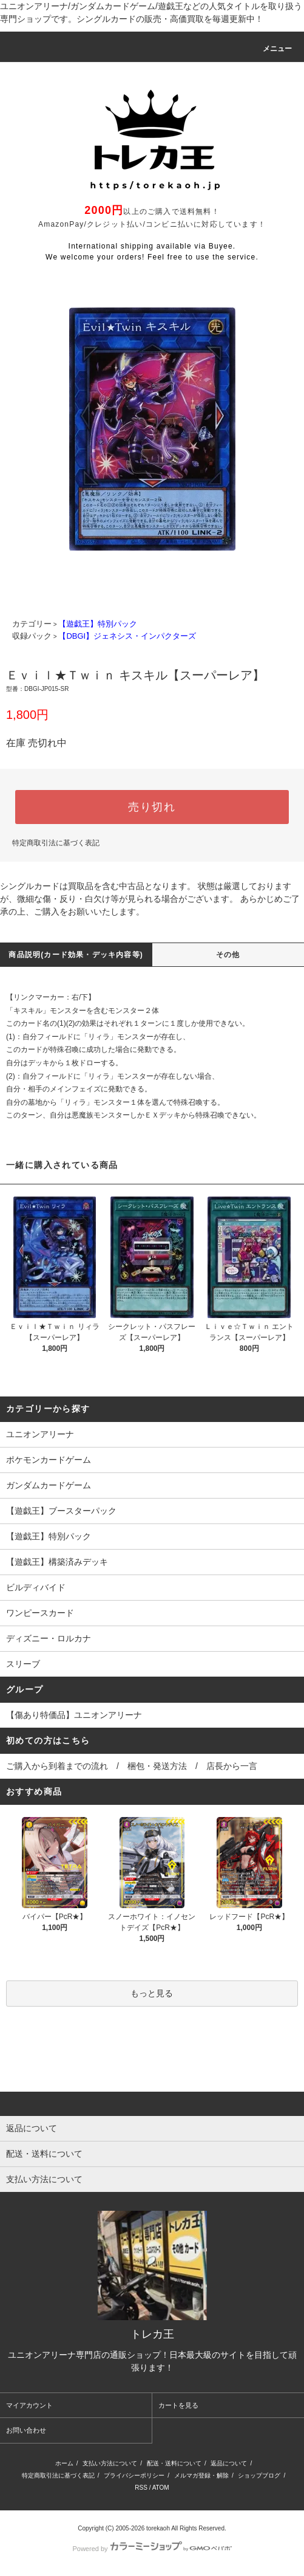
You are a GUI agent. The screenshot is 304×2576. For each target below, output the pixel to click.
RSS (141, 2487)
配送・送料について (174, 2463)
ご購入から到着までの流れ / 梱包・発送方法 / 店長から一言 (131, 1766)
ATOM (160, 2487)
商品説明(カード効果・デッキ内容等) (75, 954)
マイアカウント (29, 2405)
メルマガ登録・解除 (201, 2475)
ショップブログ (259, 2475)
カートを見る (178, 2405)
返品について (229, 2463)
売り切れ (152, 807)
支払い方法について (110, 2463)
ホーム (64, 2463)
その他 (228, 954)
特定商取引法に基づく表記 (56, 843)
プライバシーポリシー (134, 2475)
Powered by (151, 2548)
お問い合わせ (26, 2430)
